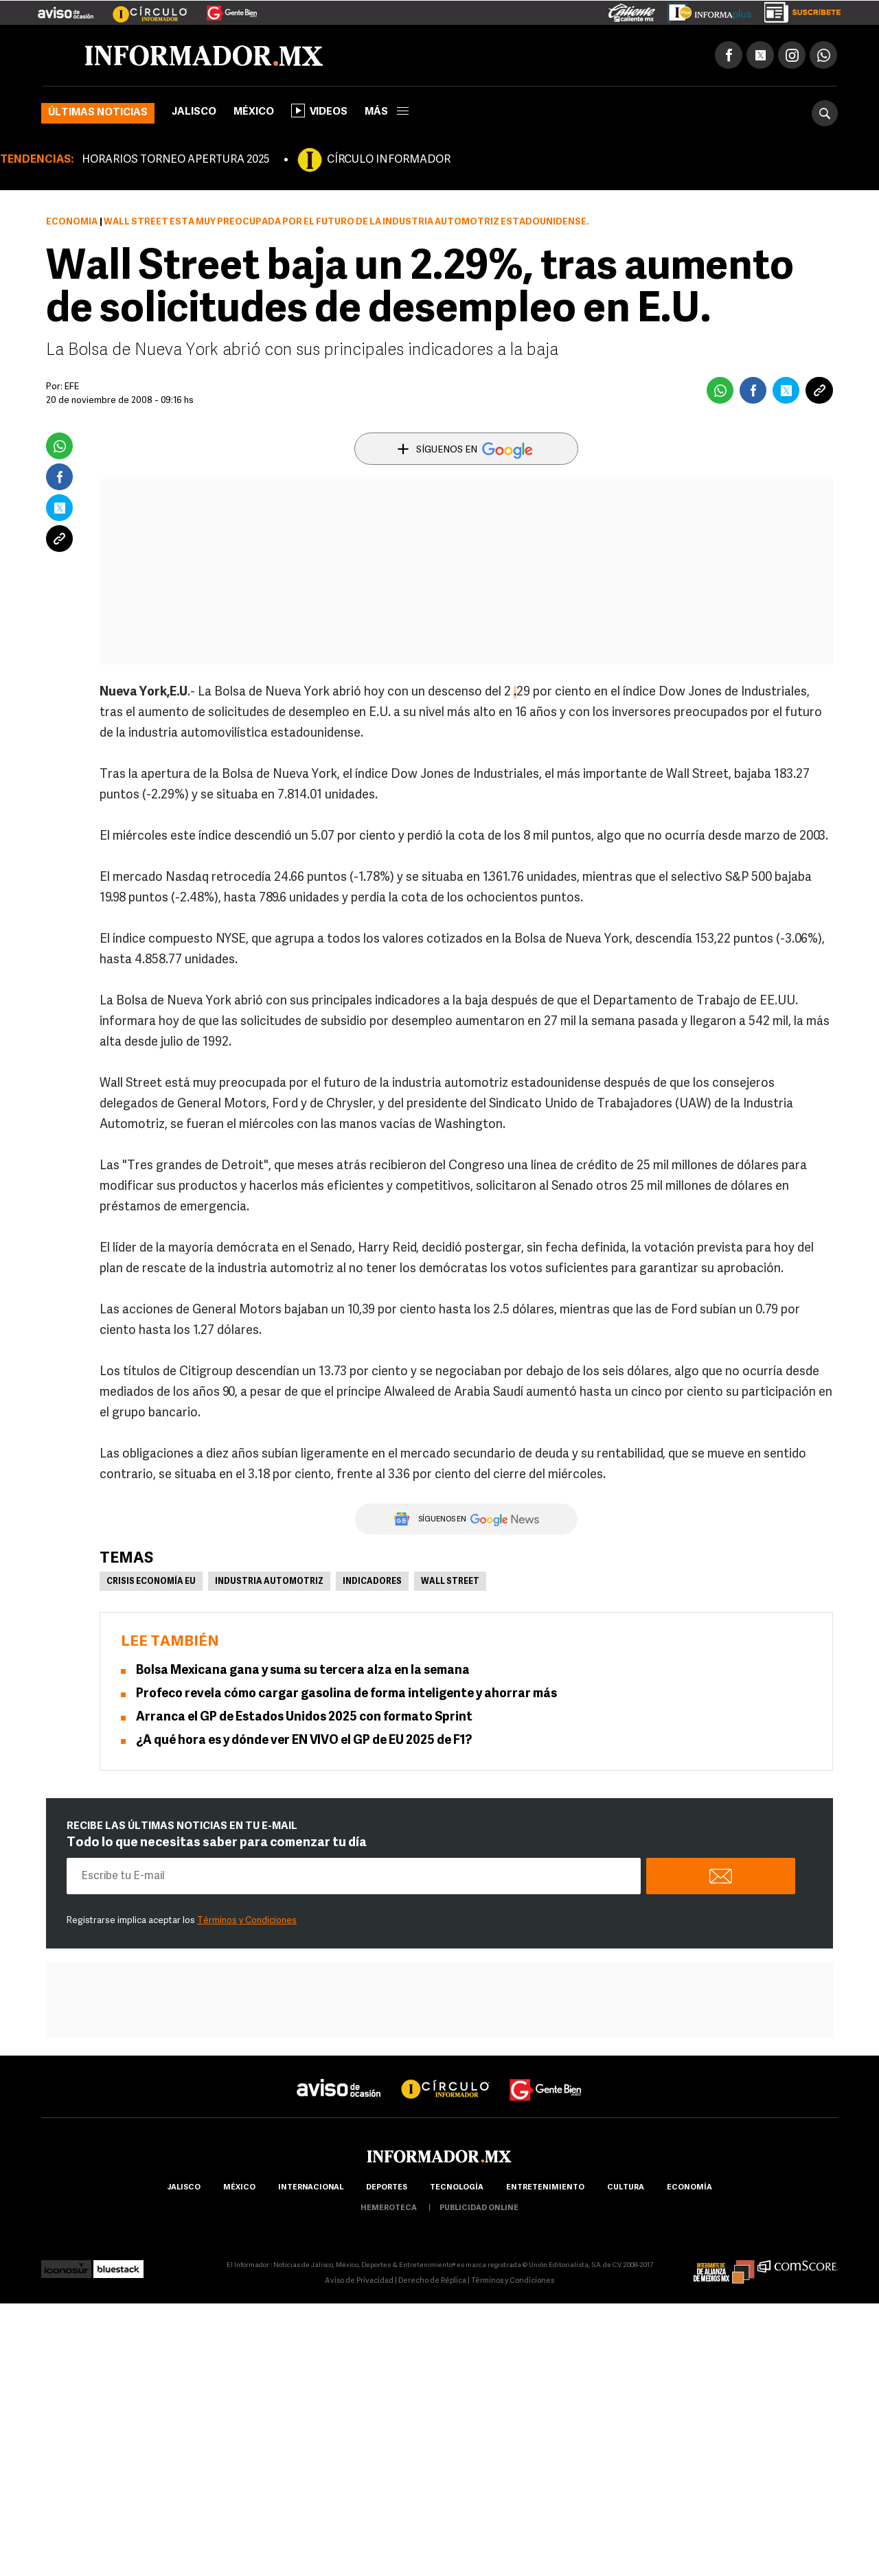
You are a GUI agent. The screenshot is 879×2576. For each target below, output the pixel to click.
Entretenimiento (545, 2188)
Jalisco (194, 112)
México (253, 112)
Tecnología (456, 2188)
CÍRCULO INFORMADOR (388, 159)
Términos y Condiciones (247, 1920)
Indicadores (372, 1582)
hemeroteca (389, 2208)
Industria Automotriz (269, 1582)
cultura (625, 2188)
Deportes (386, 2188)
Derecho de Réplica (432, 2281)
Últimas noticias (98, 113)
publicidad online (479, 2208)
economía (689, 2188)
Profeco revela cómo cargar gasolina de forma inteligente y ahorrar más (346, 1694)
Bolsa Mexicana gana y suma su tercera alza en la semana (303, 1670)
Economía (72, 222)
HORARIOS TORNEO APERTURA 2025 (175, 159)
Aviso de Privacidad (359, 2281)
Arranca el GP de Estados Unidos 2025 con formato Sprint (304, 1717)
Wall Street (450, 1582)
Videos (319, 110)
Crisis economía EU (151, 1582)
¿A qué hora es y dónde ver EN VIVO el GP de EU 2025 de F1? (304, 1740)
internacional (310, 2188)
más (387, 112)
